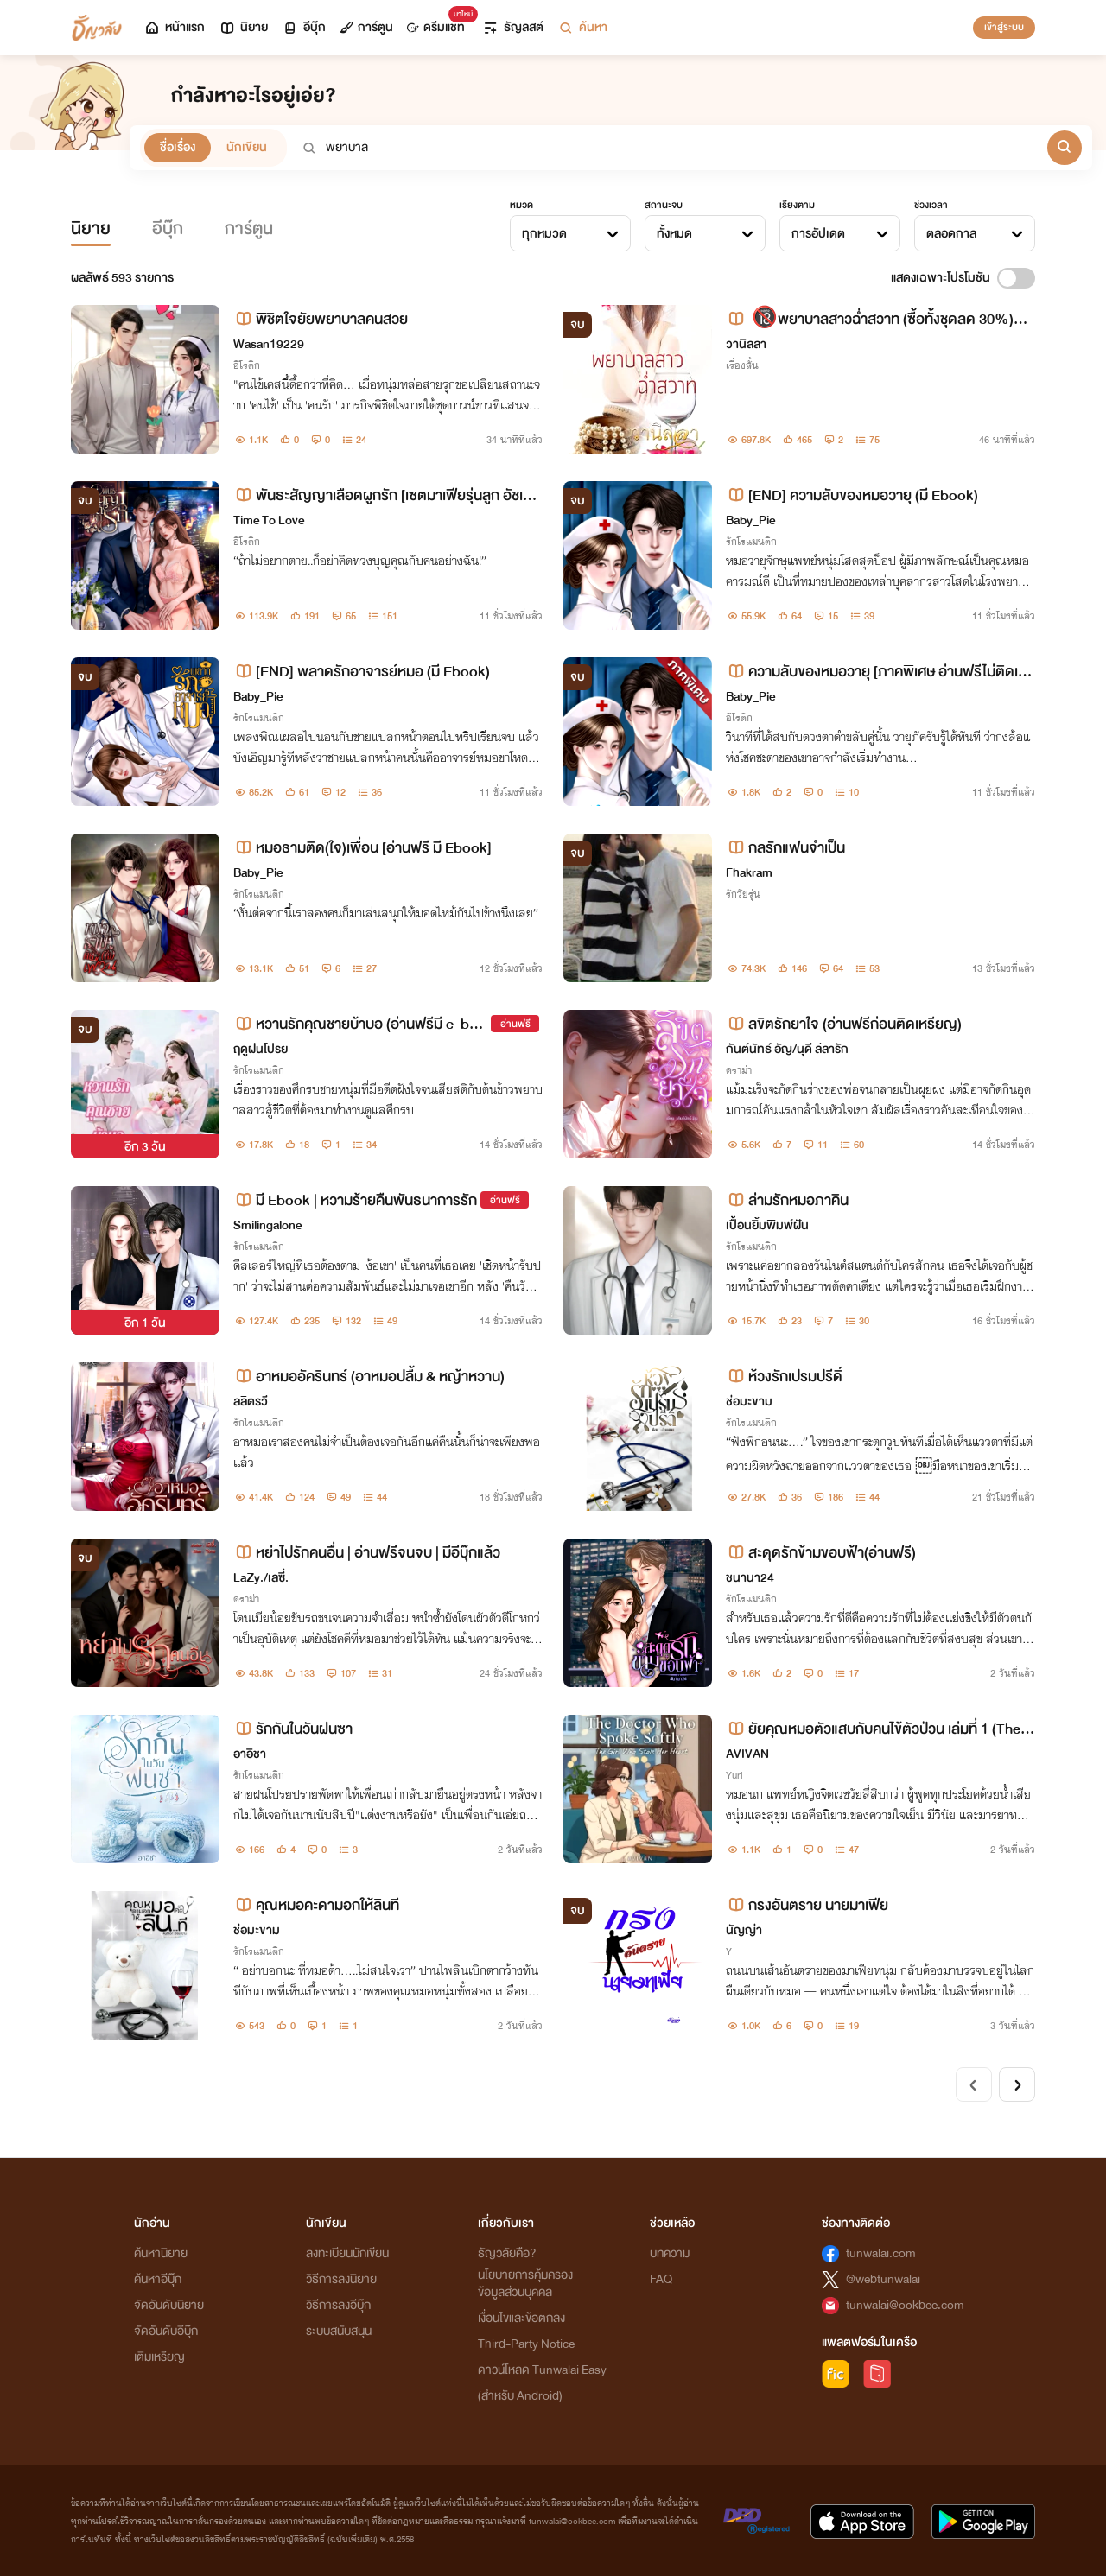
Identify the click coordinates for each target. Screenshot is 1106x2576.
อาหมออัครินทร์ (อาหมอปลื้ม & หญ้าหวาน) (369, 1376)
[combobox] (570, 233)
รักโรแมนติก (751, 541)
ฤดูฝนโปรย (260, 1049)
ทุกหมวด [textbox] (544, 233)
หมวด (521, 204)
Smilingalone (267, 1225)
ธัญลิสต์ (512, 27)
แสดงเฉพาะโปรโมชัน (940, 278)
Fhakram (749, 873)
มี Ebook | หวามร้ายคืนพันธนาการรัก (355, 1200)
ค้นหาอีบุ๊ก (157, 2279)
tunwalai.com (881, 2253)
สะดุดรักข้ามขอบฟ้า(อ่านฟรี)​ (821, 1552)
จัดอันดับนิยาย (169, 2305)
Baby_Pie (750, 520)
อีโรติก (246, 365)
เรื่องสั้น (742, 365)
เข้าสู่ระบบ (1004, 26)
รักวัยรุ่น (743, 894)
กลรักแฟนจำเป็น (785, 847)
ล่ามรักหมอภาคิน (787, 1200)
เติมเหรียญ (159, 2357)
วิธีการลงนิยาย (341, 2279)
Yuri (734, 1775)
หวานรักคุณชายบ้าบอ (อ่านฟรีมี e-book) (359, 1024)
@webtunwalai (883, 2279)
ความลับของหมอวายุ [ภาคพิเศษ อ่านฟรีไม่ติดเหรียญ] (880, 671)
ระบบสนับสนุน (339, 2331)
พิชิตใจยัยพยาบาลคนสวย (320, 319)
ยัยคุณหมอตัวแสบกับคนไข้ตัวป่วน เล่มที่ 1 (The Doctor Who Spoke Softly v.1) (880, 1729)
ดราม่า (739, 1070)
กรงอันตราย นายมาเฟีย (807, 1905)
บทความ (670, 2253)
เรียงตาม (797, 204)
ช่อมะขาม (749, 1401)
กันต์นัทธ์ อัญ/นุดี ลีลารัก (787, 1049)
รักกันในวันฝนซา (293, 1729)
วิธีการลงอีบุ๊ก (338, 2305)
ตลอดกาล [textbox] (951, 233)
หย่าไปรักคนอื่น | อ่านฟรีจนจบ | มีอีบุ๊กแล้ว (366, 1552)
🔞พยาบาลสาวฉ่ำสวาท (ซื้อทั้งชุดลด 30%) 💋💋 (870, 319)
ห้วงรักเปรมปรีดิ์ (784, 1376)
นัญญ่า (744, 1930)
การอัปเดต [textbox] (818, 233)
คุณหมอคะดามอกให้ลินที (316, 1905)
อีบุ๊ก (304, 27)
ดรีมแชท (439, 23)
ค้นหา (582, 27)
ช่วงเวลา (931, 204)
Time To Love (268, 520)
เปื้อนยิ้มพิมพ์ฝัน (767, 1225)
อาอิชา (249, 1754)
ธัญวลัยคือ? (507, 2253)
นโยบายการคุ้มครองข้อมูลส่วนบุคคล (525, 2283)
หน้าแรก (174, 27)
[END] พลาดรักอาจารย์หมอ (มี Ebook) (361, 671)
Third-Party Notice (526, 2344)
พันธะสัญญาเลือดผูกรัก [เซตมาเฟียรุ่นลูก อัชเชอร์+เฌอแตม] (386, 495)
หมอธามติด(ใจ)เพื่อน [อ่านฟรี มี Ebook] (362, 847)
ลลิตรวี (250, 1401)
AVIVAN (747, 1754)
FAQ (661, 2279)
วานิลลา (746, 344)
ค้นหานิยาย (161, 2253)
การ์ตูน (366, 27)
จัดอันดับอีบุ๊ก (166, 2331)
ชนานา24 (750, 1578)
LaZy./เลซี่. (261, 1578)
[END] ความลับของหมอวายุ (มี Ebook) (852, 495)
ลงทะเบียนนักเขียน (347, 2253)
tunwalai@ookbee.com (905, 2305)
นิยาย (243, 27)
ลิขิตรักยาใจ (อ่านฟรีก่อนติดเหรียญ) (844, 1024)
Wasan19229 (268, 344)
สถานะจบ (664, 204)
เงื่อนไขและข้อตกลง (521, 2318)
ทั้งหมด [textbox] (674, 233)
